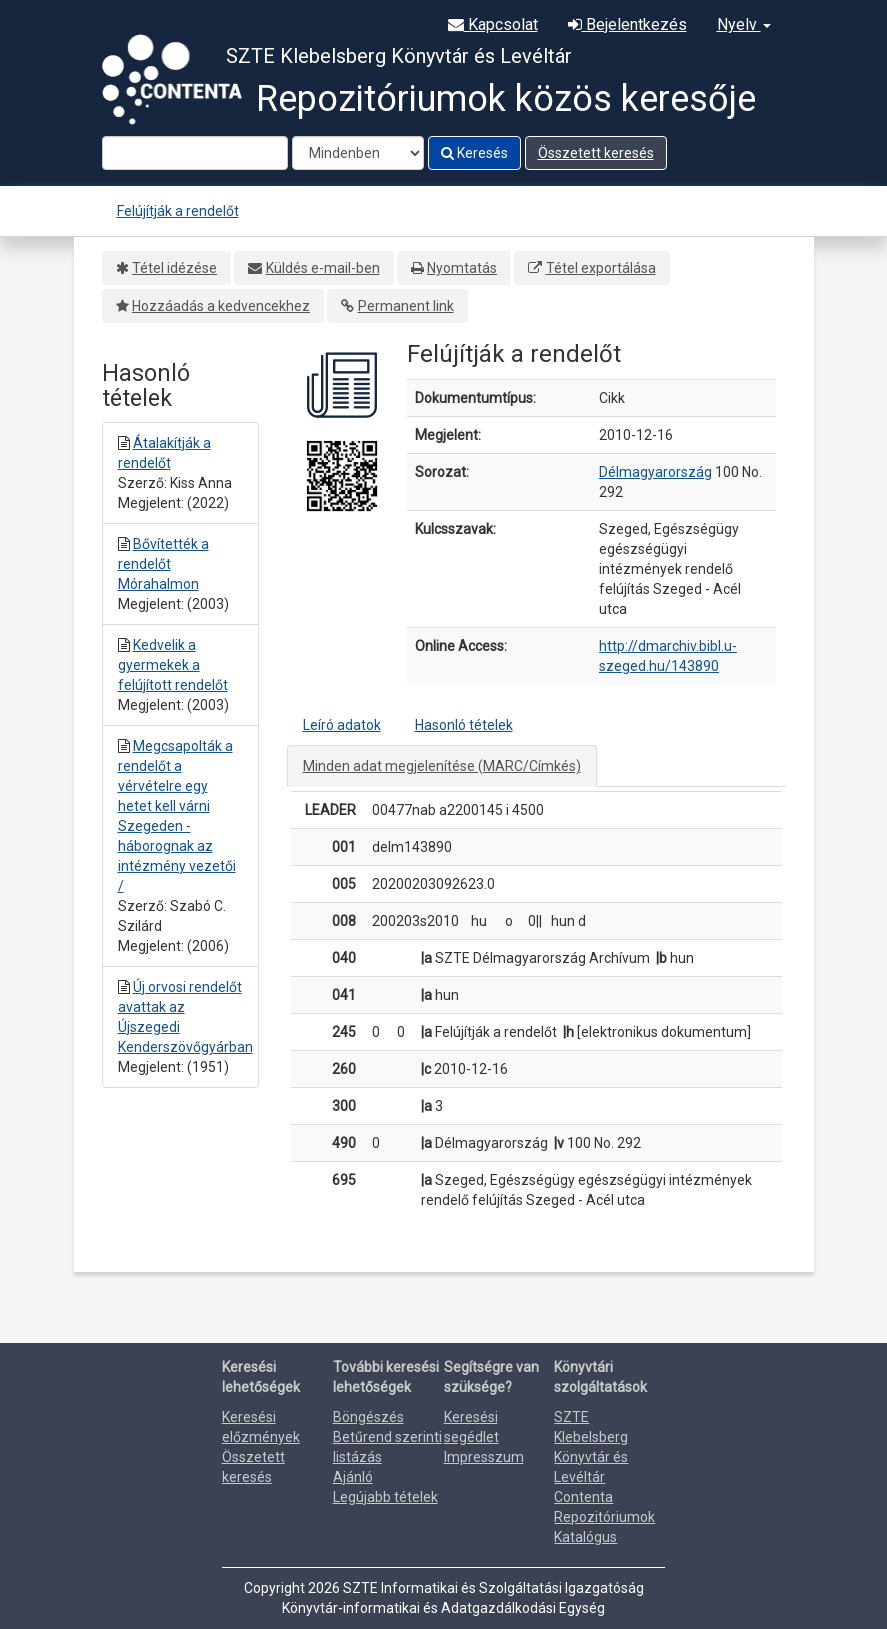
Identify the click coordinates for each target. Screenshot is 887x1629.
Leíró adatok (342, 725)
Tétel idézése (174, 268)
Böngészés (368, 1417)
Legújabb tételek (385, 1497)
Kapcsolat (493, 24)
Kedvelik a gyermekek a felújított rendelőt (173, 665)
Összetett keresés (596, 153)
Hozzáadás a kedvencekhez (221, 306)
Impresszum (484, 1457)
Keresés (474, 153)
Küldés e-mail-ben (323, 268)
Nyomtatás (462, 268)
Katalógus (585, 1537)
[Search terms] (195, 153)
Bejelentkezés (627, 24)
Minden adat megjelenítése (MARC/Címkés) (442, 766)
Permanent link (406, 306)
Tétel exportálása (601, 268)
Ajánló (353, 1477)
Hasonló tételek (464, 725)
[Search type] (358, 153)
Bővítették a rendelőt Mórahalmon (163, 564)
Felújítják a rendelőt (178, 211)
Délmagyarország (655, 472)
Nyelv (744, 24)
